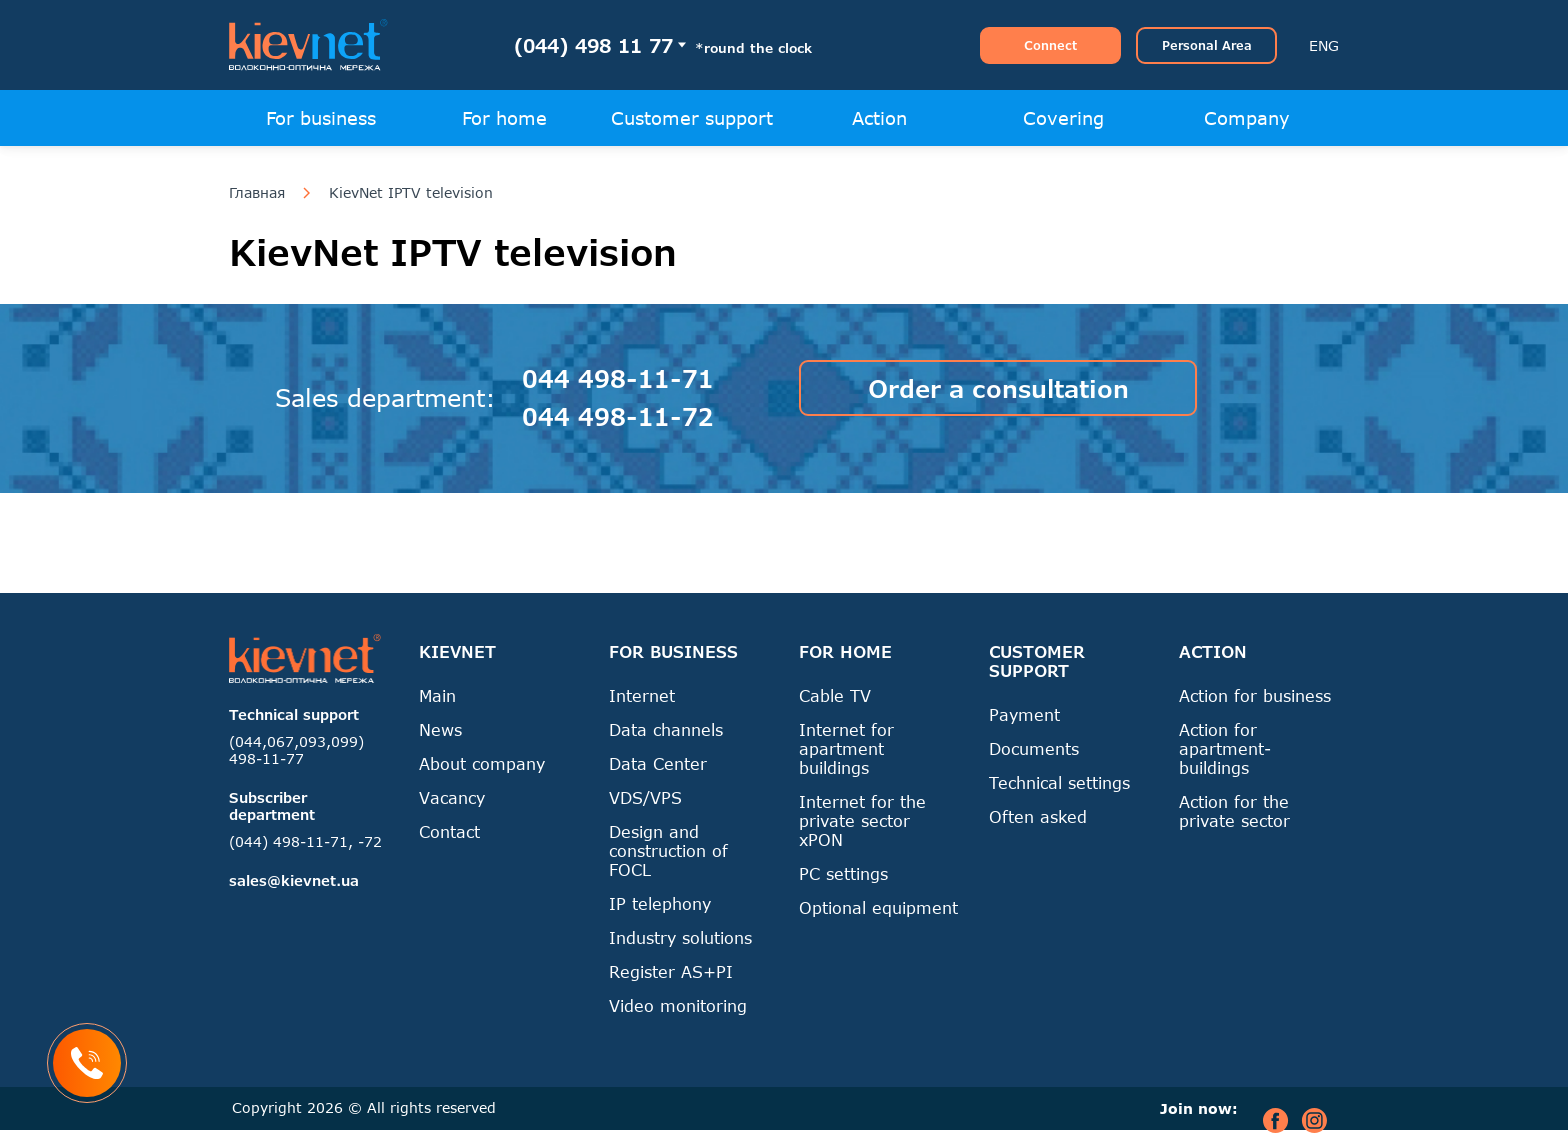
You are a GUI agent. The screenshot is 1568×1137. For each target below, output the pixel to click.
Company (1247, 118)
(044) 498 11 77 (593, 45)
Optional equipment (878, 907)
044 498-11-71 (618, 378)
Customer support (692, 118)
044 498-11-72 (618, 416)
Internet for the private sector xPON (862, 820)
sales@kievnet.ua (294, 880)
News (440, 729)
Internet (642, 695)
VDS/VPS (645, 797)
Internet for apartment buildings (846, 748)
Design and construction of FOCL (668, 850)
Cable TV (835, 695)
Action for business (1255, 695)
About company (482, 763)
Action (879, 118)
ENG (1324, 45)
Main (437, 695)
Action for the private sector (1234, 811)
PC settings (843, 873)
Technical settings (1059, 782)
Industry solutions (680, 937)
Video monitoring (678, 1005)
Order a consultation (998, 388)
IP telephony (660, 903)
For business (321, 118)
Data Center (658, 763)
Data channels (666, 729)
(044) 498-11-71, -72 (305, 841)
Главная (257, 193)
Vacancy (452, 797)
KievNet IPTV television (411, 193)
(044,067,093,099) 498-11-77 (296, 750)
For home (504, 118)
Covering (1063, 118)
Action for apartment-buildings (1225, 748)
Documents (1034, 748)
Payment (1024, 714)
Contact (449, 831)
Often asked (1038, 816)
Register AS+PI (671, 971)
